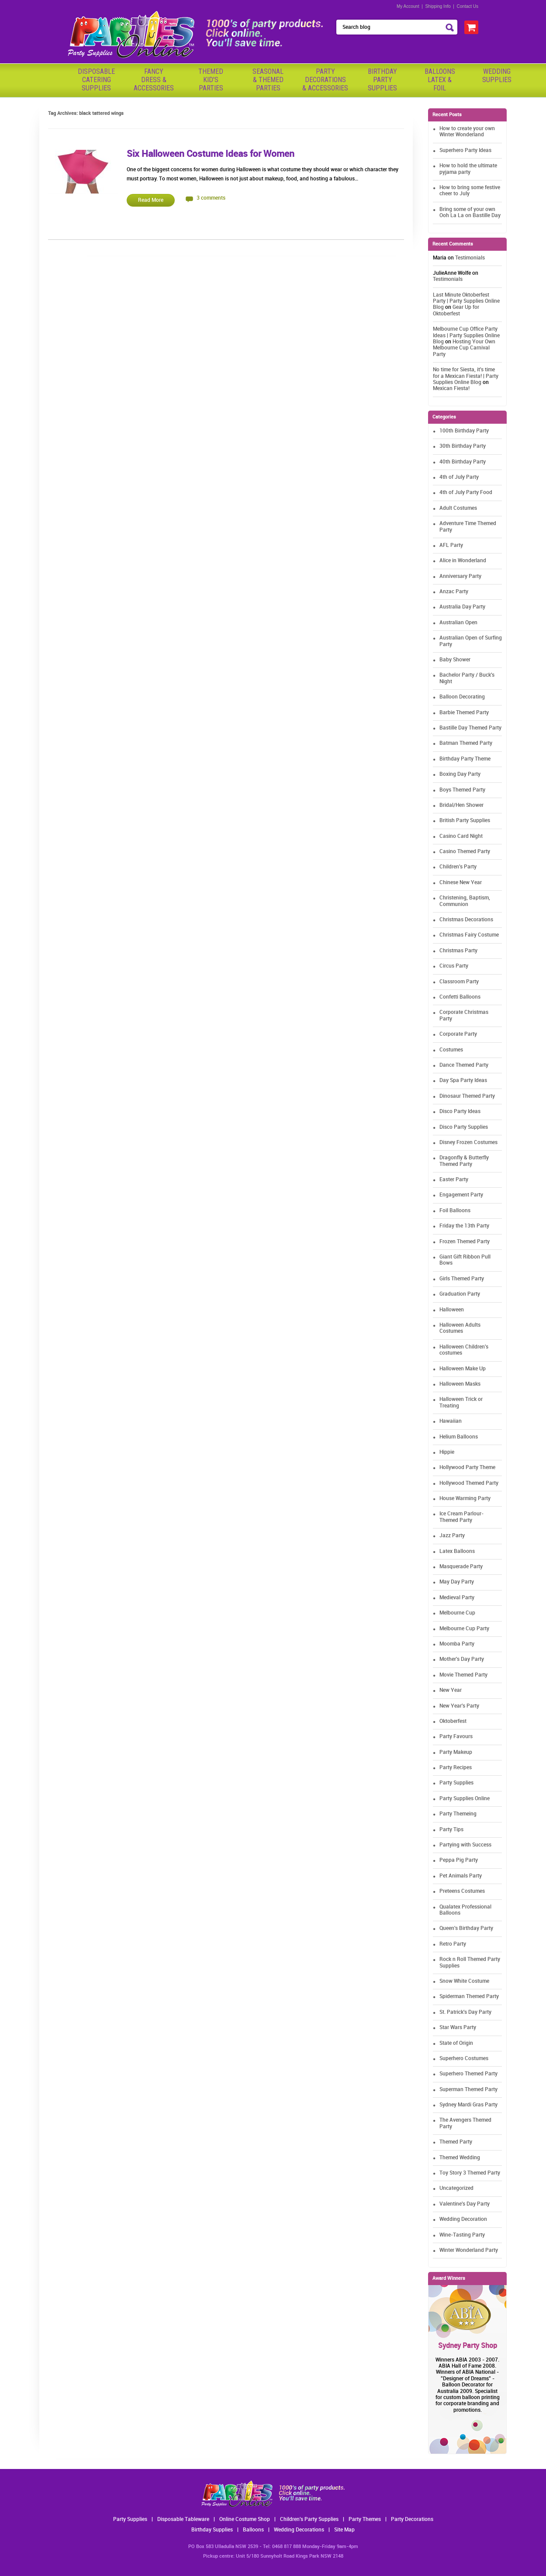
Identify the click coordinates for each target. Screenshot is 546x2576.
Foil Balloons (454, 1211)
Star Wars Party (457, 2027)
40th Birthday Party (462, 462)
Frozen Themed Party (464, 1242)
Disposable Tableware (183, 2519)
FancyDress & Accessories (154, 79)
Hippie (446, 1452)
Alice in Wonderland (462, 561)
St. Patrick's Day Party (465, 2012)
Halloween (451, 1310)
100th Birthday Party (464, 431)
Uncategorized (456, 2188)
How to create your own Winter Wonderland (467, 132)
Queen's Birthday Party (466, 1928)
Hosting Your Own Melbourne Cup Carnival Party (464, 348)
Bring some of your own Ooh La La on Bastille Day (470, 212)
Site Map (344, 2530)
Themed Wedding (459, 2158)
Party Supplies (456, 1783)
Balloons (253, 2530)
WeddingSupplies (496, 75)
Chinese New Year (460, 882)
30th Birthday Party (462, 446)
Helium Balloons (458, 1437)
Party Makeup (455, 1752)
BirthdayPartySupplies (382, 79)
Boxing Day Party (459, 774)
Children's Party (458, 867)
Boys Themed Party (462, 790)
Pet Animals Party (460, 1876)
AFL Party (451, 545)
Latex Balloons (457, 1551)
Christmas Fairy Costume (469, 935)
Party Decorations (412, 2519)
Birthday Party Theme (465, 759)
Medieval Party (456, 1598)
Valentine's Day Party (464, 2204)
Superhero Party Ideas (465, 150)
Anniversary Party (460, 576)
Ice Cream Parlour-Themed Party (461, 1517)
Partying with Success (465, 1845)
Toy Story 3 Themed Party (469, 2173)
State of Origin (456, 2043)
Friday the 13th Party (464, 1226)
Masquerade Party (461, 1567)
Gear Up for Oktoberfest (456, 310)
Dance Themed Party (463, 1065)
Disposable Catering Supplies (96, 79)
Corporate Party (458, 1034)
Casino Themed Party (464, 851)
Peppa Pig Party (458, 1860)
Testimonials (470, 258)
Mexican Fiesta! (451, 388)
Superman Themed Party (468, 2089)
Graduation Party (459, 1294)
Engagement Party (461, 1195)
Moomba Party (456, 1644)
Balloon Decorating (462, 697)
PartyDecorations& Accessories (325, 79)
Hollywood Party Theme (467, 1467)
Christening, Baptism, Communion (464, 901)
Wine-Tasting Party (462, 2235)
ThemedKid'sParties (210, 79)
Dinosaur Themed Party (467, 1096)
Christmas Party (458, 951)
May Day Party (456, 1582)
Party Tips (451, 1830)
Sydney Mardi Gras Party (468, 2105)
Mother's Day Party (461, 1659)
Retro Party (452, 1944)
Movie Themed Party (463, 1675)
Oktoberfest (453, 1721)
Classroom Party (459, 982)
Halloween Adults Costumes (459, 1328)
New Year (450, 1690)
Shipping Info (437, 6)
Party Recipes (455, 1767)
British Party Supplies (464, 820)
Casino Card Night (461, 836)
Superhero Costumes (463, 2058)
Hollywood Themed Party (468, 1483)
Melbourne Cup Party (464, 1629)
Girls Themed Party (461, 1279)
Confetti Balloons (459, 997)
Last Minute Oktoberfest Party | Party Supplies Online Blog (466, 301)
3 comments (211, 198)
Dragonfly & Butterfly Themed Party (464, 1161)
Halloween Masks (459, 1384)
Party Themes (365, 2519)
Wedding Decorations (299, 2530)
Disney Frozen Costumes (468, 1142)
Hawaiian (450, 1421)
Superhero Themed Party (468, 2074)
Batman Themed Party (465, 743)
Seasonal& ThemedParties (267, 79)
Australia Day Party (462, 607)
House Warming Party (465, 1498)
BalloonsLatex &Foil (440, 79)
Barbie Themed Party (464, 713)
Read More (150, 200)
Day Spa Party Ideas (463, 1080)
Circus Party (453, 966)
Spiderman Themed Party (469, 1996)
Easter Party (453, 1180)
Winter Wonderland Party (468, 2250)
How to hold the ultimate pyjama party (468, 169)
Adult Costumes (458, 508)
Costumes (451, 1050)
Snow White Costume (464, 1981)
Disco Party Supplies (463, 1127)
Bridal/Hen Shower (461, 805)
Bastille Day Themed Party (470, 728)
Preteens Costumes (462, 1891)
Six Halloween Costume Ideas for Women (210, 154)
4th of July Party (459, 477)
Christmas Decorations (466, 920)
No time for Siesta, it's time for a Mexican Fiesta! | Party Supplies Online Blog (465, 376)
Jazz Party (452, 1536)
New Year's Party (459, 1706)
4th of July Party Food (465, 492)
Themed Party (455, 2142)
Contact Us (467, 6)
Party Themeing (458, 1814)
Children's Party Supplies (309, 2519)
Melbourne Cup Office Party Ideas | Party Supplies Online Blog (466, 335)
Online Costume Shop (244, 2519)
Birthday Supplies (212, 2530)
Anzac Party (453, 592)
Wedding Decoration (463, 2219)
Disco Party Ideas (459, 1111)
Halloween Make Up (462, 1369)
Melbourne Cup (457, 1613)
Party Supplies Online (464, 1798)
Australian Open (458, 623)
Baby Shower (454, 660)
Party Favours (456, 1736)
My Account (408, 6)
